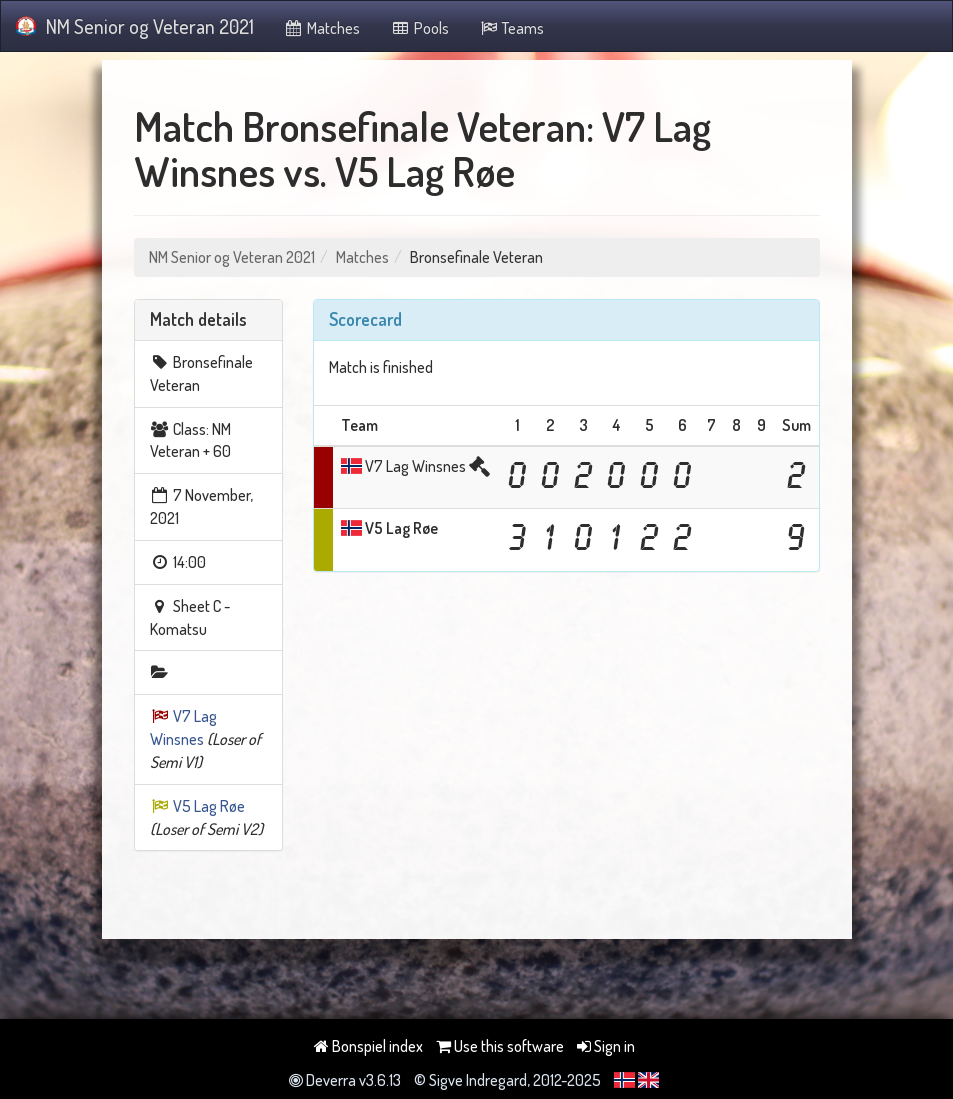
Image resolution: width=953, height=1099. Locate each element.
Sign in (606, 1046)
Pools (419, 28)
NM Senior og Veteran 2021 (135, 26)
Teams (512, 28)
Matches (322, 28)
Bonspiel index (368, 1046)
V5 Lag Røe (209, 806)
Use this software (500, 1046)
